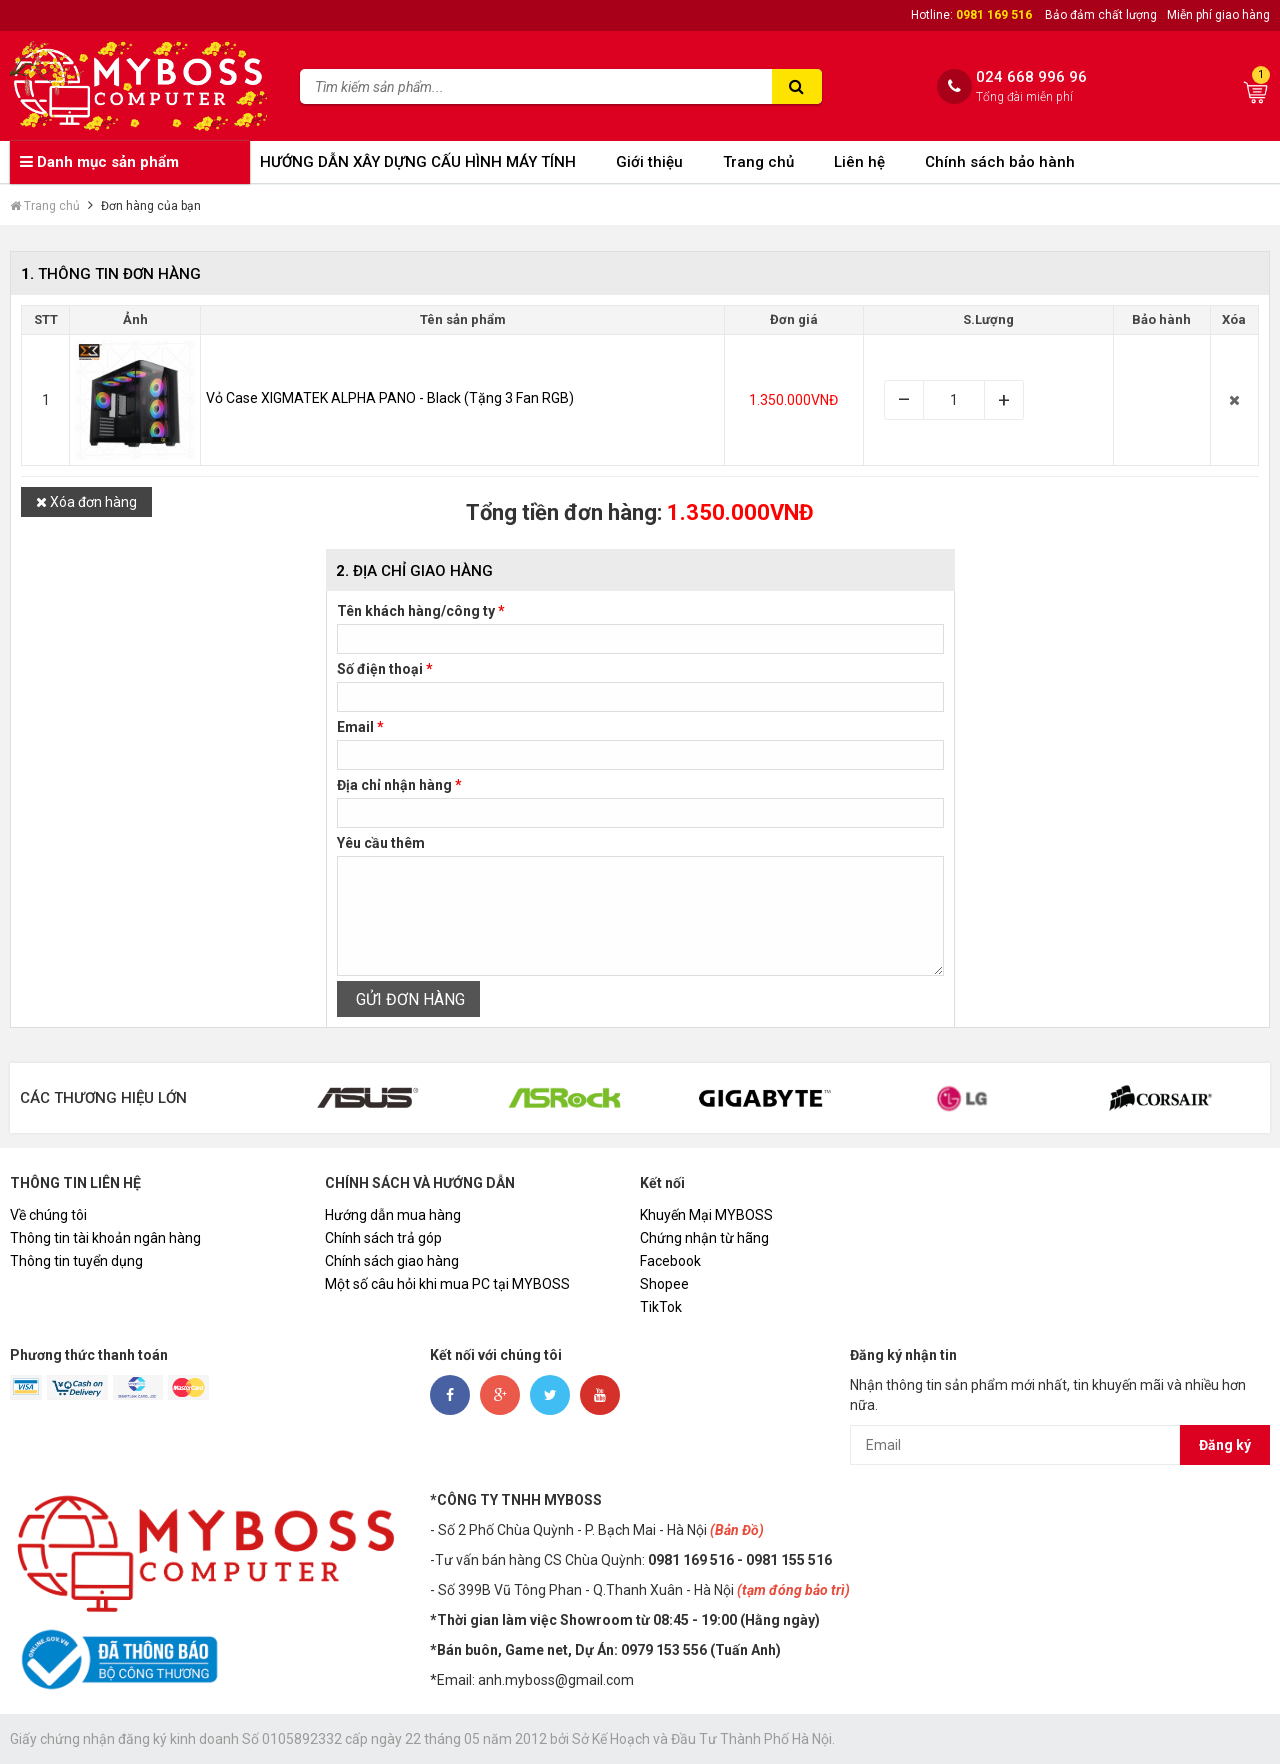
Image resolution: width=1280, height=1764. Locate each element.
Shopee (664, 1284)
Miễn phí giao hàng (1218, 15)
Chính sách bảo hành (1000, 162)
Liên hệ (859, 162)
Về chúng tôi (48, 1215)
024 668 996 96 (1031, 77)
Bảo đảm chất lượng (1101, 15)
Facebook (670, 1261)
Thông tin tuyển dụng (76, 1261)
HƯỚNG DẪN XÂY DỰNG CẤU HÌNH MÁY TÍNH (418, 162)
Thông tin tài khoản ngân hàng (105, 1238)
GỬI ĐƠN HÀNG (408, 999)
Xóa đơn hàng (86, 502)
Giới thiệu (649, 162)
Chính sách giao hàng (392, 1261)
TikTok (661, 1307)
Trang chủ (758, 162)
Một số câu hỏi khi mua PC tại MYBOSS (447, 1284)
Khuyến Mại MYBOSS (706, 1215)
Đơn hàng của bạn (151, 206)
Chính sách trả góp (383, 1238)
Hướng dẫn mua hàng (393, 1215)
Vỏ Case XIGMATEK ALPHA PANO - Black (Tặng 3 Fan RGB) (390, 398)
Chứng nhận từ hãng (704, 1238)
